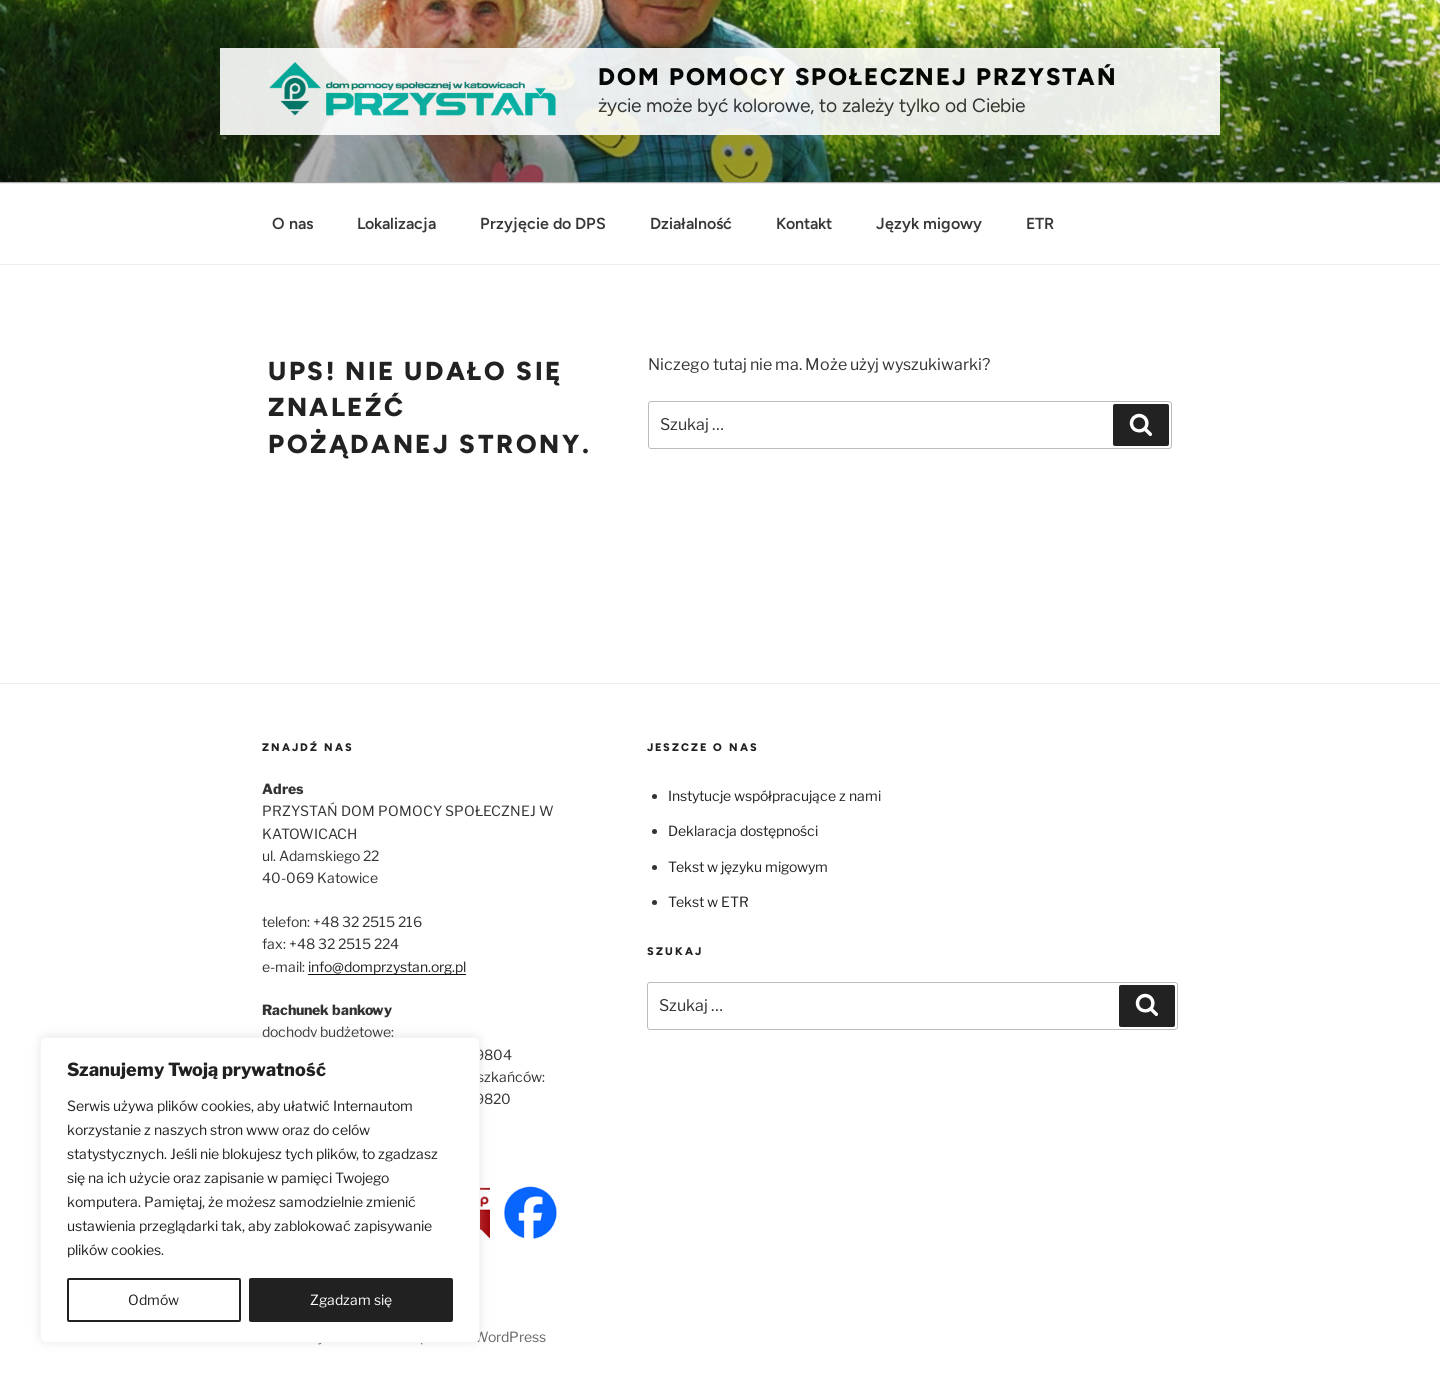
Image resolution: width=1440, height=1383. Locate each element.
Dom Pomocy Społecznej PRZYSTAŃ (858, 76)
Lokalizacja (396, 223)
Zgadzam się (351, 1299)
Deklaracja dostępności (743, 830)
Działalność (691, 223)
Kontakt (804, 223)
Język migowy (929, 223)
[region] (260, 1190)
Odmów (153, 1299)
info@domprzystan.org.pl (387, 966)
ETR (1040, 223)
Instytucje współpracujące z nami (774, 795)
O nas (292, 223)
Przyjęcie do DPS (543, 223)
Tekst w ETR (708, 901)
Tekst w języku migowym (748, 866)
